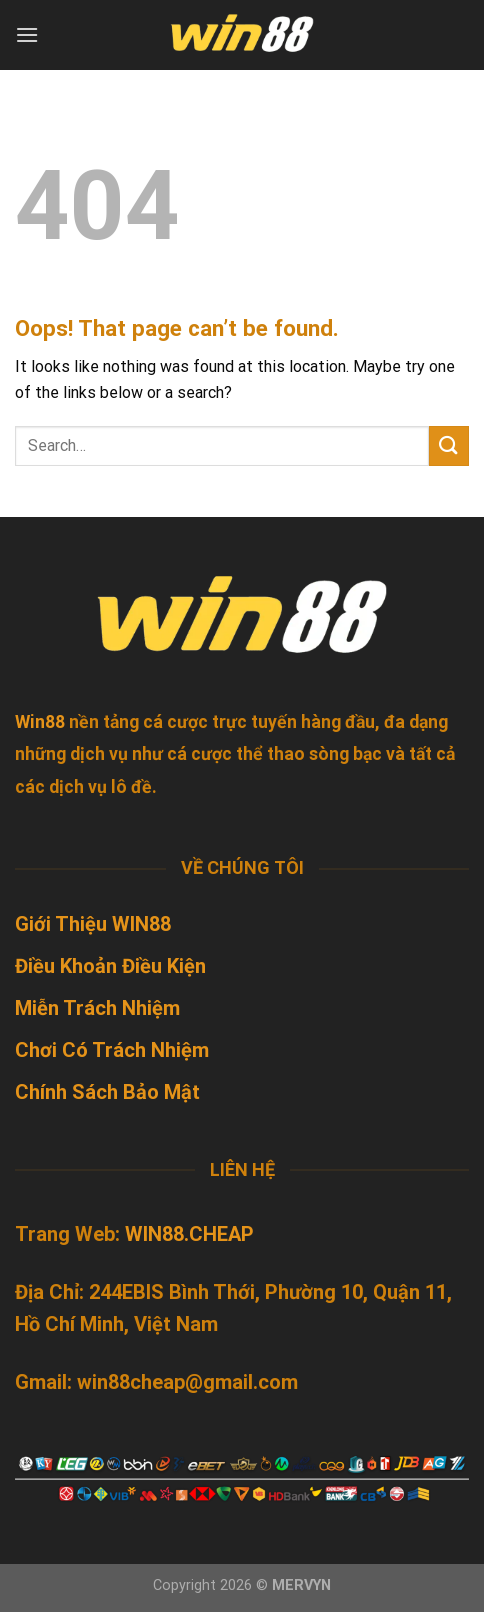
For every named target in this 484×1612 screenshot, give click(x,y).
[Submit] (449, 445)
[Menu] (27, 34)
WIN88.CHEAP (189, 1234)
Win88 (40, 722)
